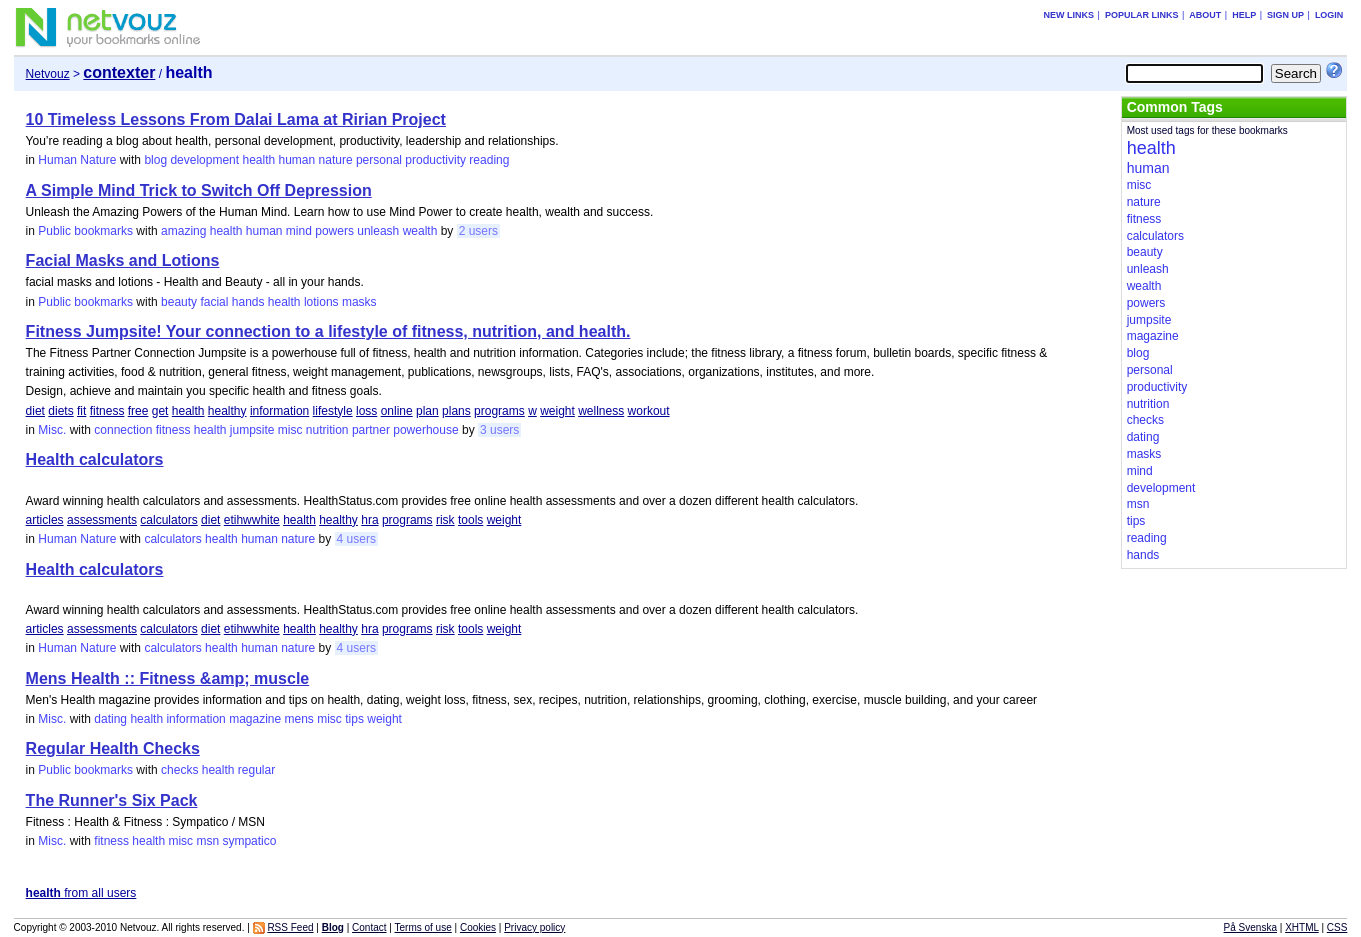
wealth (420, 231)
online (397, 411)
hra (369, 520)
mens (299, 719)
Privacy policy (534, 927)
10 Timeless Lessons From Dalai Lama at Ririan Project (236, 119)
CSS (1337, 927)
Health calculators (95, 459)
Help (1244, 15)
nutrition (327, 430)
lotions (321, 302)
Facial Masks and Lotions (123, 260)
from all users (81, 893)
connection (123, 430)
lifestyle (333, 411)
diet (35, 411)
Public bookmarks (85, 231)
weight (557, 411)
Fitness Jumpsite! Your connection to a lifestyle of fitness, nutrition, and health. (328, 331)
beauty (179, 302)
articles (45, 520)
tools (470, 520)
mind (299, 231)
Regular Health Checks (113, 748)
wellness (601, 411)
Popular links (1142, 15)
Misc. (52, 430)
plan (427, 411)
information (279, 411)
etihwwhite (252, 520)
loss (366, 411)
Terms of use (423, 927)
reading (489, 160)
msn (207, 841)
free (138, 411)
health (258, 160)
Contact (369, 927)
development (204, 160)
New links (1069, 15)
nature (336, 160)
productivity (435, 160)
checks (179, 770)
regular (256, 770)
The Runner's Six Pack (112, 800)
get (160, 411)
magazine (255, 719)
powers (334, 231)
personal (379, 160)
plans (456, 411)
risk (445, 520)
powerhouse (425, 430)
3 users (499, 430)
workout (649, 411)
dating (110, 719)
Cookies (478, 927)
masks (359, 302)
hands (248, 302)
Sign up (1285, 15)
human (297, 160)
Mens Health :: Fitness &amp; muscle (168, 678)
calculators (168, 520)
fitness (107, 411)
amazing (183, 231)
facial (214, 302)
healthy (227, 411)
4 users (356, 539)
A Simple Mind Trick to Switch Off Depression (199, 190)
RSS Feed (290, 927)
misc (290, 430)
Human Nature (77, 160)
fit (81, 411)
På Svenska (1250, 927)
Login (1329, 15)
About (1205, 15)
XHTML (1302, 927)
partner (371, 430)
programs (499, 411)
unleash (378, 231)
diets (60, 411)
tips (354, 719)
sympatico (249, 841)
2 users (478, 231)
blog (155, 160)
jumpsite (252, 430)
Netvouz (48, 74)
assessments (102, 520)
